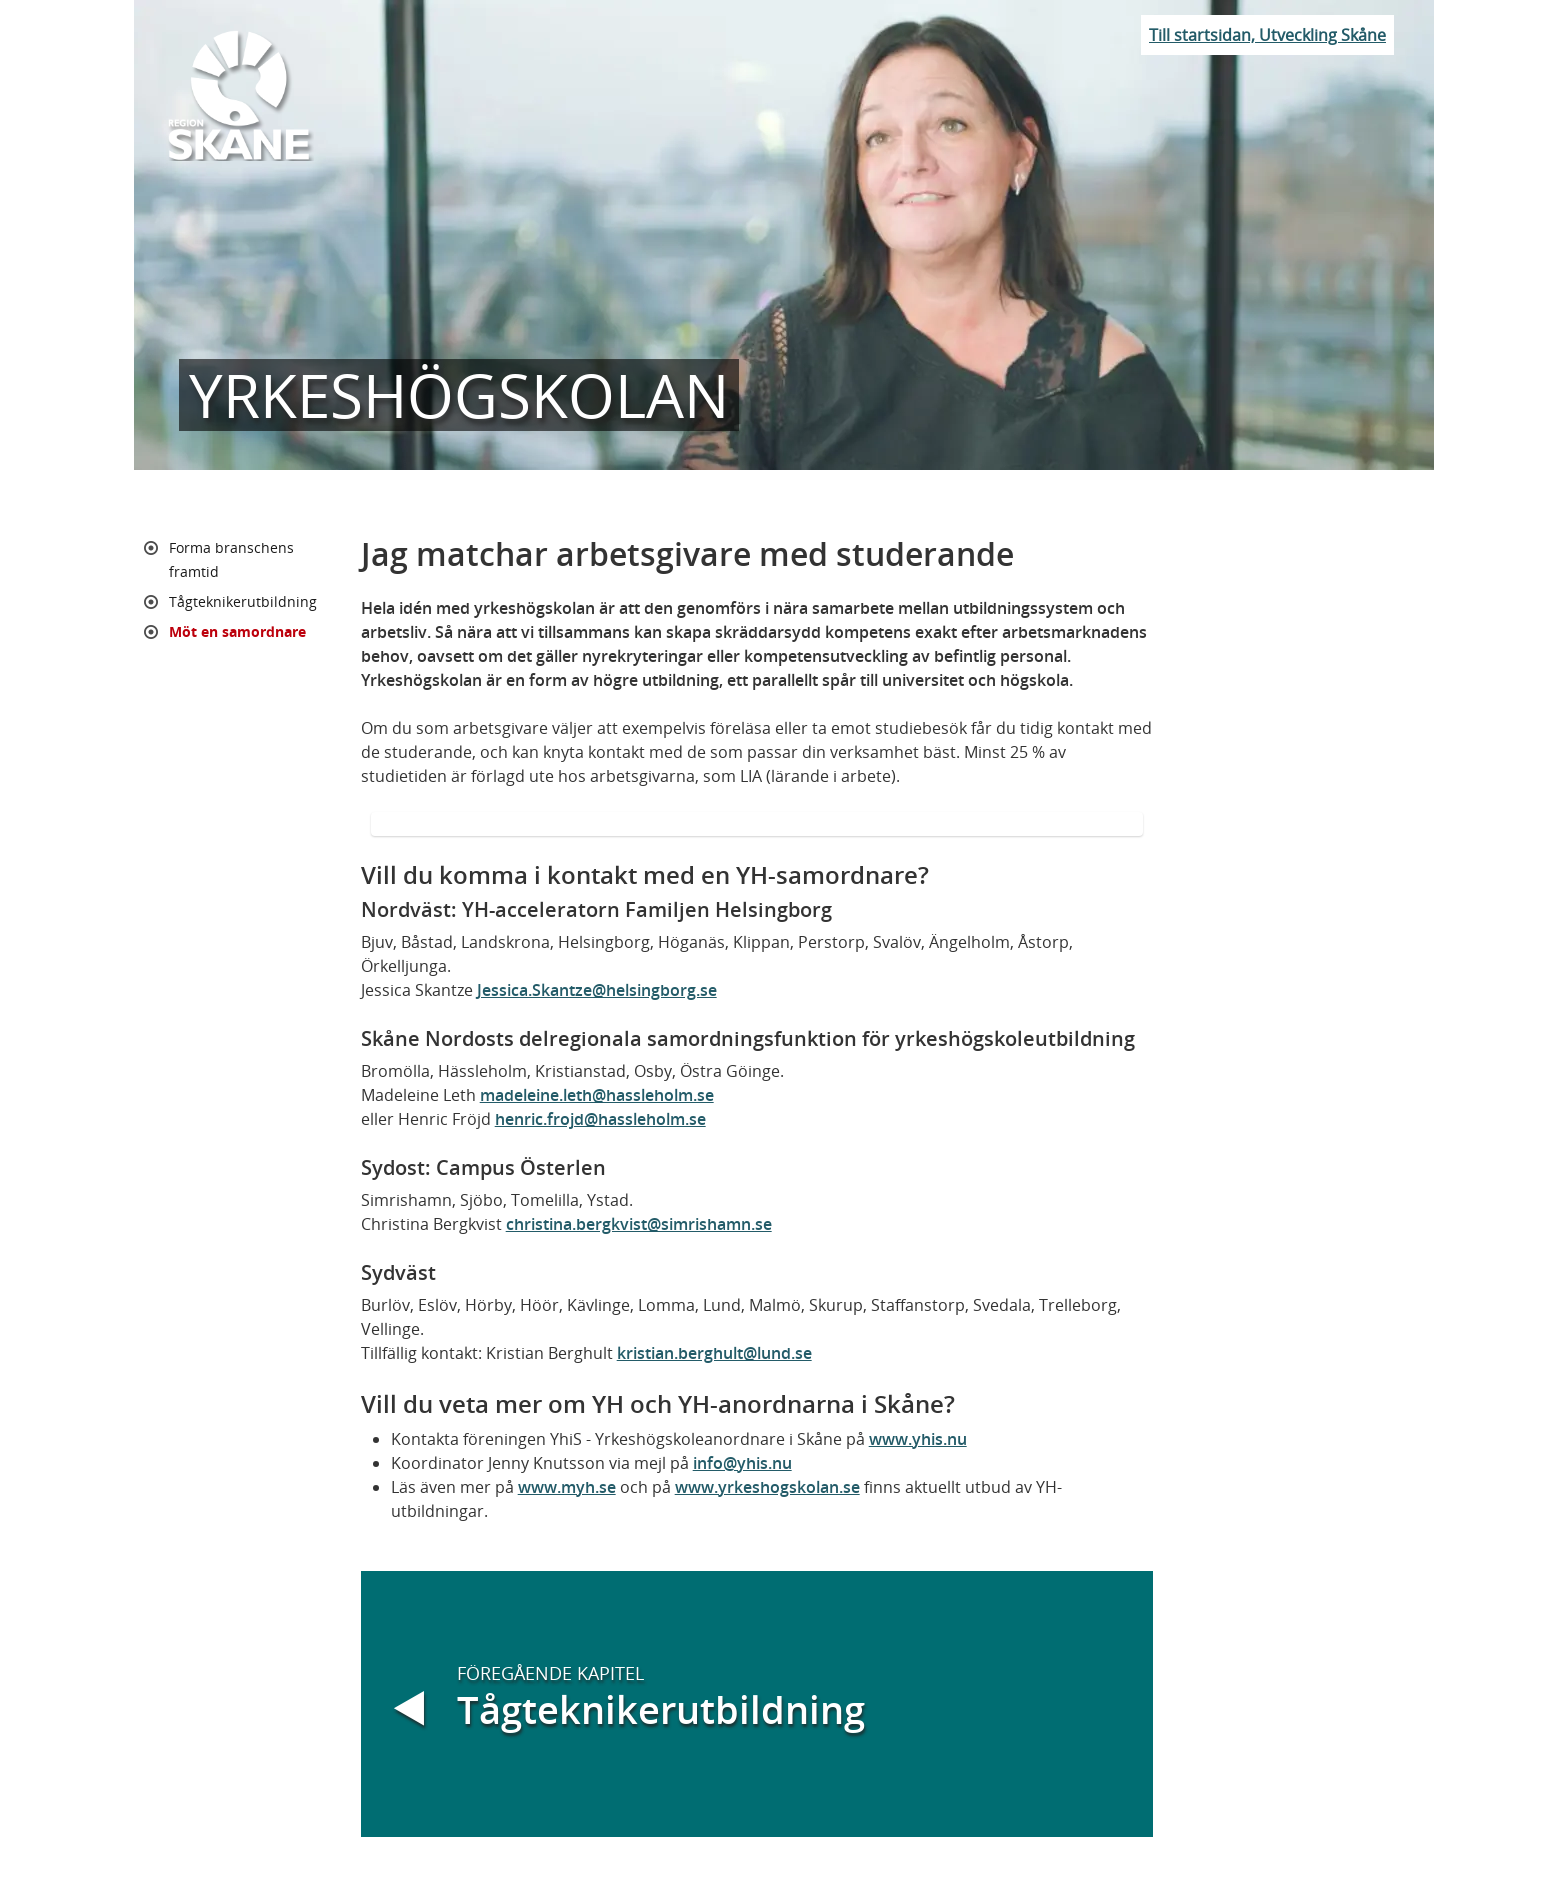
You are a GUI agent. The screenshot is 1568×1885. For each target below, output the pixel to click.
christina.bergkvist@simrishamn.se (639, 1224)
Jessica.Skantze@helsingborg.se (597, 990)
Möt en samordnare (237, 631)
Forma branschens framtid (231, 559)
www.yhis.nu (918, 1439)
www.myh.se (567, 1487)
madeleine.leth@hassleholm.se (597, 1095)
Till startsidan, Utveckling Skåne (1267, 35)
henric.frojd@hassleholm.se (600, 1119)
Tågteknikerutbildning (243, 601)
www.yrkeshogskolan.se (767, 1487)
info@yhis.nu (742, 1463)
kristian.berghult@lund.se (714, 1353)
